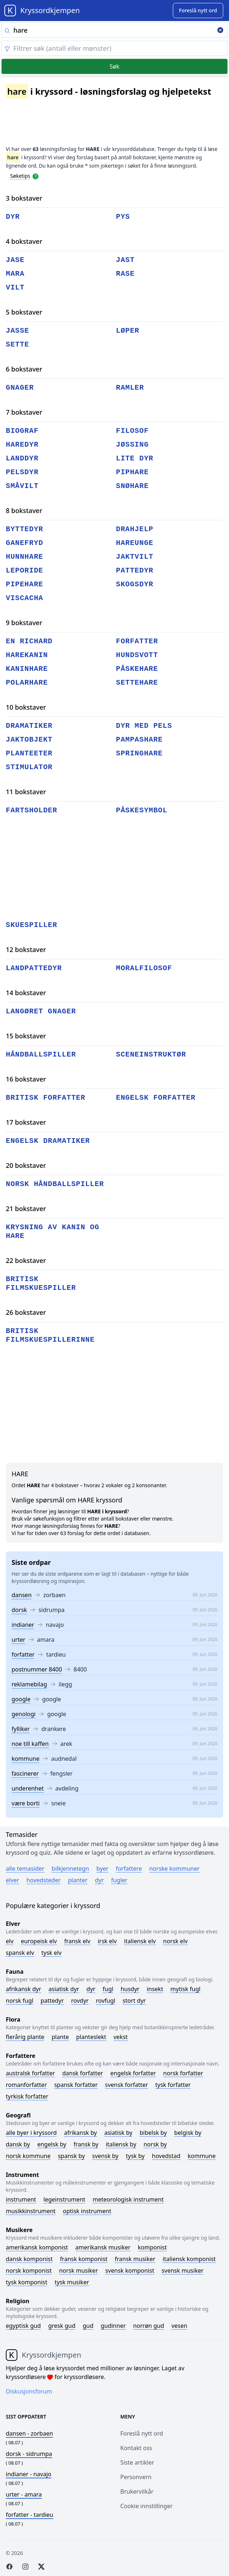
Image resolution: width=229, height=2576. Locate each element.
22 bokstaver (26, 1260)
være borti (25, 1803)
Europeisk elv (39, 1941)
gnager (20, 387)
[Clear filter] (114, 48)
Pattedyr (52, 2001)
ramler (130, 387)
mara (15, 274)
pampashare (139, 739)
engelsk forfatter (155, 1098)
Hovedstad (166, 2156)
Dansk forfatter (82, 2073)
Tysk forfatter (173, 2085)
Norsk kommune (28, 2156)
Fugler (119, 1880)
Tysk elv (51, 1953)
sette (17, 344)
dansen (22, 1595)
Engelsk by (51, 2144)
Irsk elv (107, 1941)
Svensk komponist (129, 2270)
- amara (24, 2494)
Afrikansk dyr (23, 1989)
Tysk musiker (72, 2282)
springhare (139, 753)
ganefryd (24, 543)
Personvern (135, 2477)
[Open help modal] (35, 175)
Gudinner (113, 2326)
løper (128, 331)
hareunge (134, 543)
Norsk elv (175, 1941)
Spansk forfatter (75, 2085)
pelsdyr (22, 472)
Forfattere (129, 1868)
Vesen (179, 2326)
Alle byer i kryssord (31, 2133)
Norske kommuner (174, 1868)
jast (125, 260)
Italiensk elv (140, 1941)
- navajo (28, 2474)
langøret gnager (41, 1011)
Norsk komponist (29, 2270)
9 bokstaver (24, 622)
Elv (9, 1941)
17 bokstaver (26, 1122)
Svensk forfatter (126, 2085)
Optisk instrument (87, 2211)
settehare (137, 682)
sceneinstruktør (151, 1054)
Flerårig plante (25, 2037)
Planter (77, 1880)
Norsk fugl (19, 2001)
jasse (17, 331)
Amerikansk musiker (102, 2247)
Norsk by (155, 2144)
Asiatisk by (118, 2133)
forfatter (23, 1654)
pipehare (24, 584)
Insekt (155, 1989)
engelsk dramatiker (48, 1141)
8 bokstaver (24, 510)
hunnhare (24, 557)
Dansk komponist (29, 2259)
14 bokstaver (26, 992)
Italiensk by (121, 2144)
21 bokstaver (26, 1208)
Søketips (20, 175)
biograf (22, 431)
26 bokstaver (26, 1312)
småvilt (22, 486)
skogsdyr (134, 584)
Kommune (202, 2156)
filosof (132, 431)
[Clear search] (220, 30)
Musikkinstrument (30, 2211)
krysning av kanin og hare (52, 1231)
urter (18, 1640)
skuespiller (31, 925)
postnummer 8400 (37, 1669)
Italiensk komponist (189, 2259)
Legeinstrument (64, 2199)
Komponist (152, 2247)
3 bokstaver (24, 198)
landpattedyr (34, 968)
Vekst (120, 2037)
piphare (132, 472)
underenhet (28, 1788)
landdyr (22, 458)
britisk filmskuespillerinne (50, 1335)
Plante (60, 2037)
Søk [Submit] (114, 66)
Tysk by (135, 2156)
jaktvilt (134, 557)
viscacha (24, 598)
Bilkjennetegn (70, 1868)
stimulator (29, 767)
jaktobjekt (29, 739)
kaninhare (27, 669)
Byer (102, 1868)
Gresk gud (61, 2326)
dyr (13, 217)
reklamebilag (29, 1684)
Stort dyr (134, 2001)
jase (15, 260)
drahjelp (134, 529)
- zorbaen (29, 2433)
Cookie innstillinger (146, 2506)
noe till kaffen (30, 1744)
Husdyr (130, 1989)
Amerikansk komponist (37, 2247)
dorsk (19, 1610)
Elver (12, 1880)
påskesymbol (141, 810)
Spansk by (71, 2156)
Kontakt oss (136, 2448)
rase (125, 274)
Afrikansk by (80, 2133)
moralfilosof (144, 968)
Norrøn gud (148, 2326)
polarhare (27, 682)
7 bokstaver (24, 412)
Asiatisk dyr (64, 1989)
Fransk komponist (83, 2259)
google (21, 1699)
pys (123, 217)
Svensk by (105, 2156)
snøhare (132, 486)
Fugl (108, 1989)
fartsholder (31, 810)
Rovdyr (79, 2001)
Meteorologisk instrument (128, 2199)
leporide (24, 570)
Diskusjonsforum (29, 2391)
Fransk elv (77, 1941)
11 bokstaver (26, 791)
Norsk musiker (78, 2270)
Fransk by (86, 2144)
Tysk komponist (26, 2282)
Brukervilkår (137, 2491)
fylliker (21, 1729)
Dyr (99, 1880)
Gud (88, 2326)
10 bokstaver (26, 707)
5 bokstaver (24, 312)
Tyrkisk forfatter (27, 2096)
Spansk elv (20, 1953)
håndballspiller (41, 1054)
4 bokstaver (24, 241)
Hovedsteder (43, 1880)
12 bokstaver (26, 949)
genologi (24, 1714)
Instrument (21, 2199)
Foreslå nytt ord (141, 2433)
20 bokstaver (26, 1165)
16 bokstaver (26, 1079)
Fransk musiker (135, 2259)
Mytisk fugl (185, 1989)
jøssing (132, 444)
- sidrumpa (29, 2454)
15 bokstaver (26, 1035)
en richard (29, 641)
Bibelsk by (153, 2133)
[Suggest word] (198, 10)
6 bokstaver (24, 369)
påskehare (137, 669)
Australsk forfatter (30, 2073)
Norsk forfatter (183, 2073)
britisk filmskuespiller (41, 1283)
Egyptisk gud (23, 2326)
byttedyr (24, 529)
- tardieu (29, 2515)
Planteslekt (91, 2037)
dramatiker (29, 726)
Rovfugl (105, 2001)
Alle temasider (25, 1868)
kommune (25, 1759)
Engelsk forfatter (133, 2073)
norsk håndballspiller (55, 1184)
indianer (23, 1625)
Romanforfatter (26, 2085)
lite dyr (134, 458)
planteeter (29, 753)
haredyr (22, 444)
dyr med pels (144, 726)
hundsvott (137, 655)
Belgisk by (187, 2133)
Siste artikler (137, 2462)
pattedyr (134, 570)
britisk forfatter (45, 1098)
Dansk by (18, 2144)
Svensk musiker (183, 2270)
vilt (15, 287)
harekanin (27, 655)
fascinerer (25, 1773)
